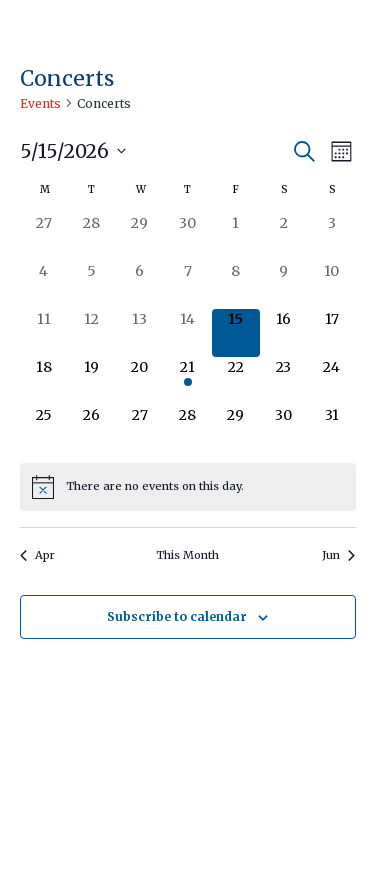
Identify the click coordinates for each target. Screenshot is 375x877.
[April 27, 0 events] (44, 237)
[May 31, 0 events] (332, 429)
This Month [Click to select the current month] (187, 555)
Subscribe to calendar (177, 616)
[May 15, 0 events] (236, 333)
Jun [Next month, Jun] (338, 555)
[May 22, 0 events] (236, 381)
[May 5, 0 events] (92, 285)
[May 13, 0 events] (140, 333)
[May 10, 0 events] (332, 285)
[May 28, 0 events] (188, 429)
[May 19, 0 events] (92, 381)
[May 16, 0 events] (284, 333)
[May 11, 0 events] (44, 333)
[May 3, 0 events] (332, 237)
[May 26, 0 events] (92, 429)
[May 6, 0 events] (140, 285)
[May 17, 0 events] (332, 333)
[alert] (188, 487)
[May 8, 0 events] (236, 285)
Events (40, 103)
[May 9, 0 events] (284, 285)
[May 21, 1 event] (188, 381)
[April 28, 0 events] (92, 237)
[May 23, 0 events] (284, 381)
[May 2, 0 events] (284, 237)
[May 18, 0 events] (44, 381)
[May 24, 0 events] (332, 381)
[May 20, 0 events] (140, 381)
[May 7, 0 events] (188, 285)
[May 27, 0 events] (140, 429)
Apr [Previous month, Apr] (37, 555)
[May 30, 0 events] (284, 429)
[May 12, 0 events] (92, 333)
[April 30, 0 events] (188, 237)
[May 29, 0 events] (236, 429)
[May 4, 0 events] (44, 285)
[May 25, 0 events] (44, 429)
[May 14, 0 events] (188, 333)
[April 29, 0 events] (140, 237)
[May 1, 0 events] (236, 237)
